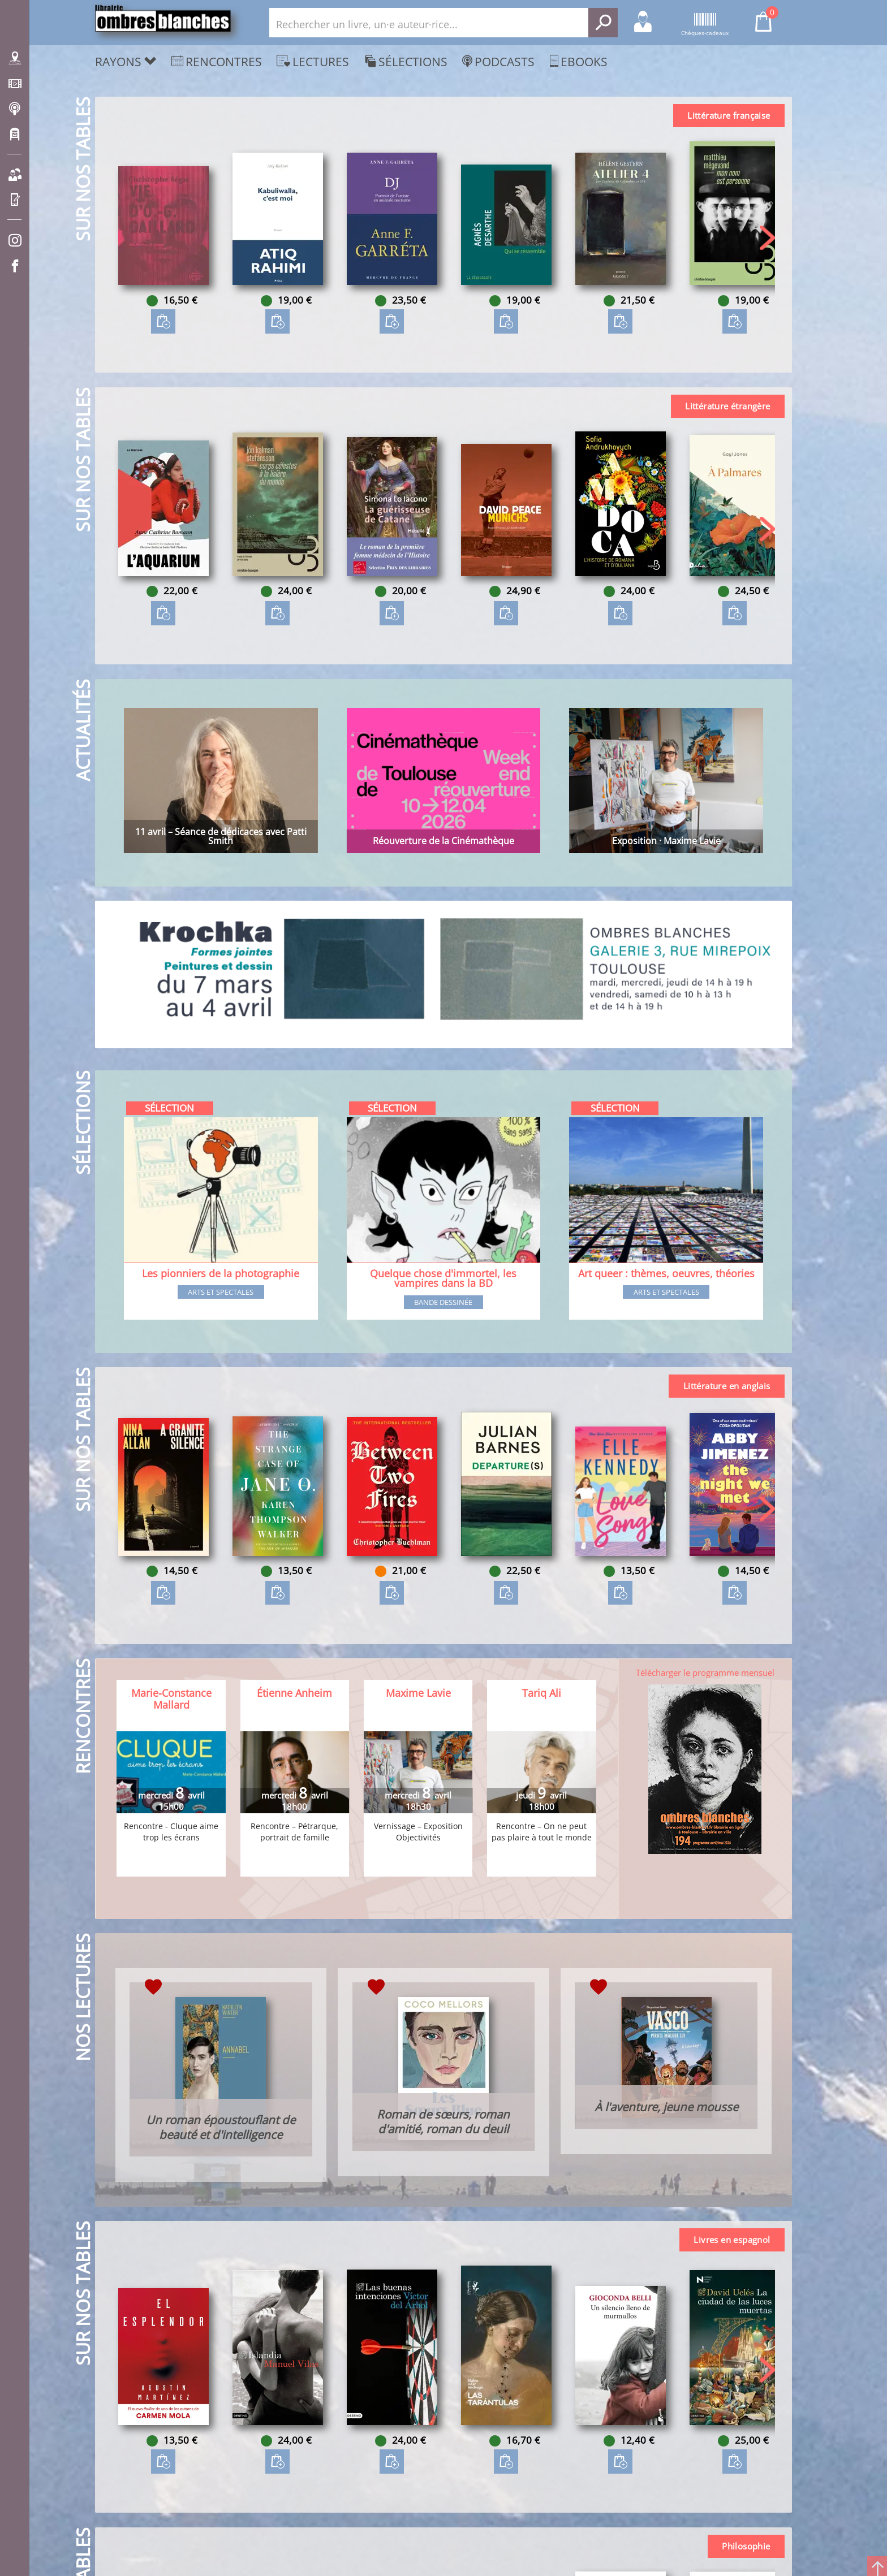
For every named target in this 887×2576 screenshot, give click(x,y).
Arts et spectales (220, 1293)
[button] (767, 238)
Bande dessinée (443, 1303)
